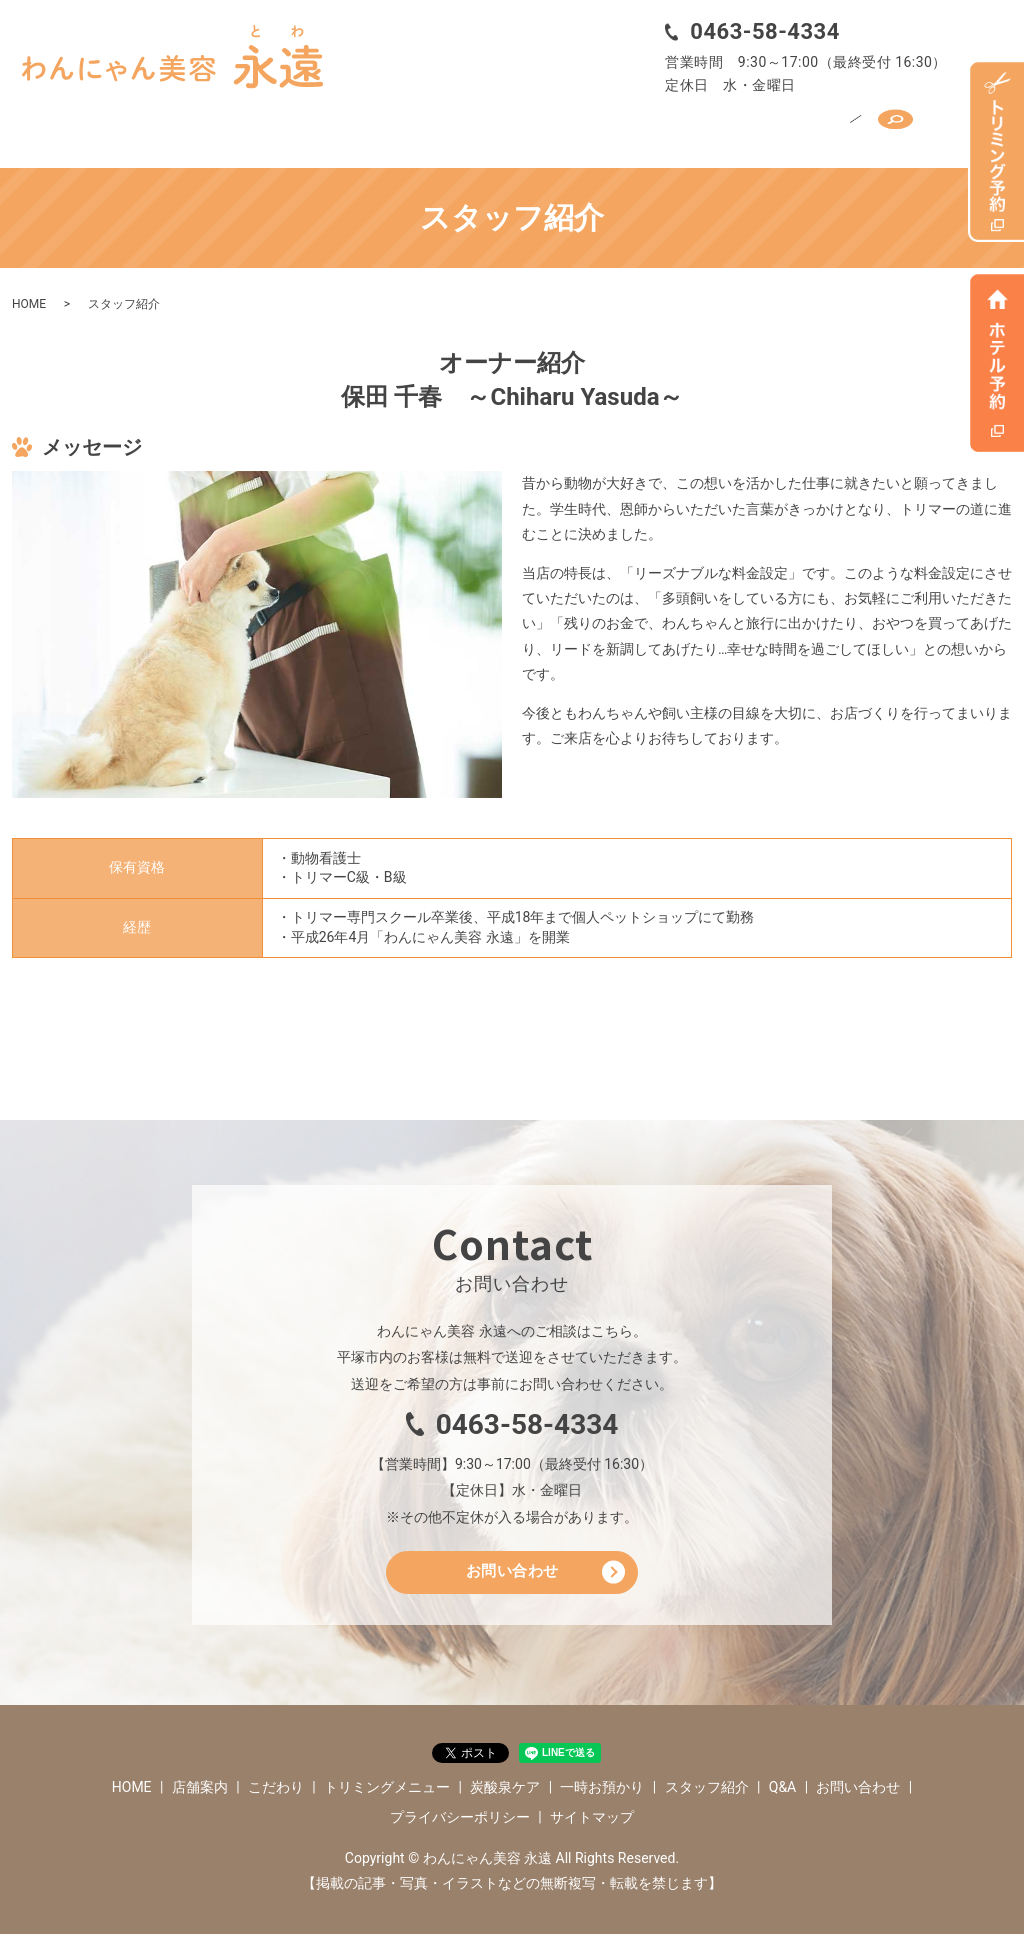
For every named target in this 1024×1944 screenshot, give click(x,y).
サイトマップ (592, 1827)
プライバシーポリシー (460, 1827)
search (897, 126)
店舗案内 (194, 127)
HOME (119, 127)
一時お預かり (634, 127)
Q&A (831, 127)
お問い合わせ (512, 1578)
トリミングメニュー (399, 127)
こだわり (277, 127)
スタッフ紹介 (748, 127)
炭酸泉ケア (528, 127)
